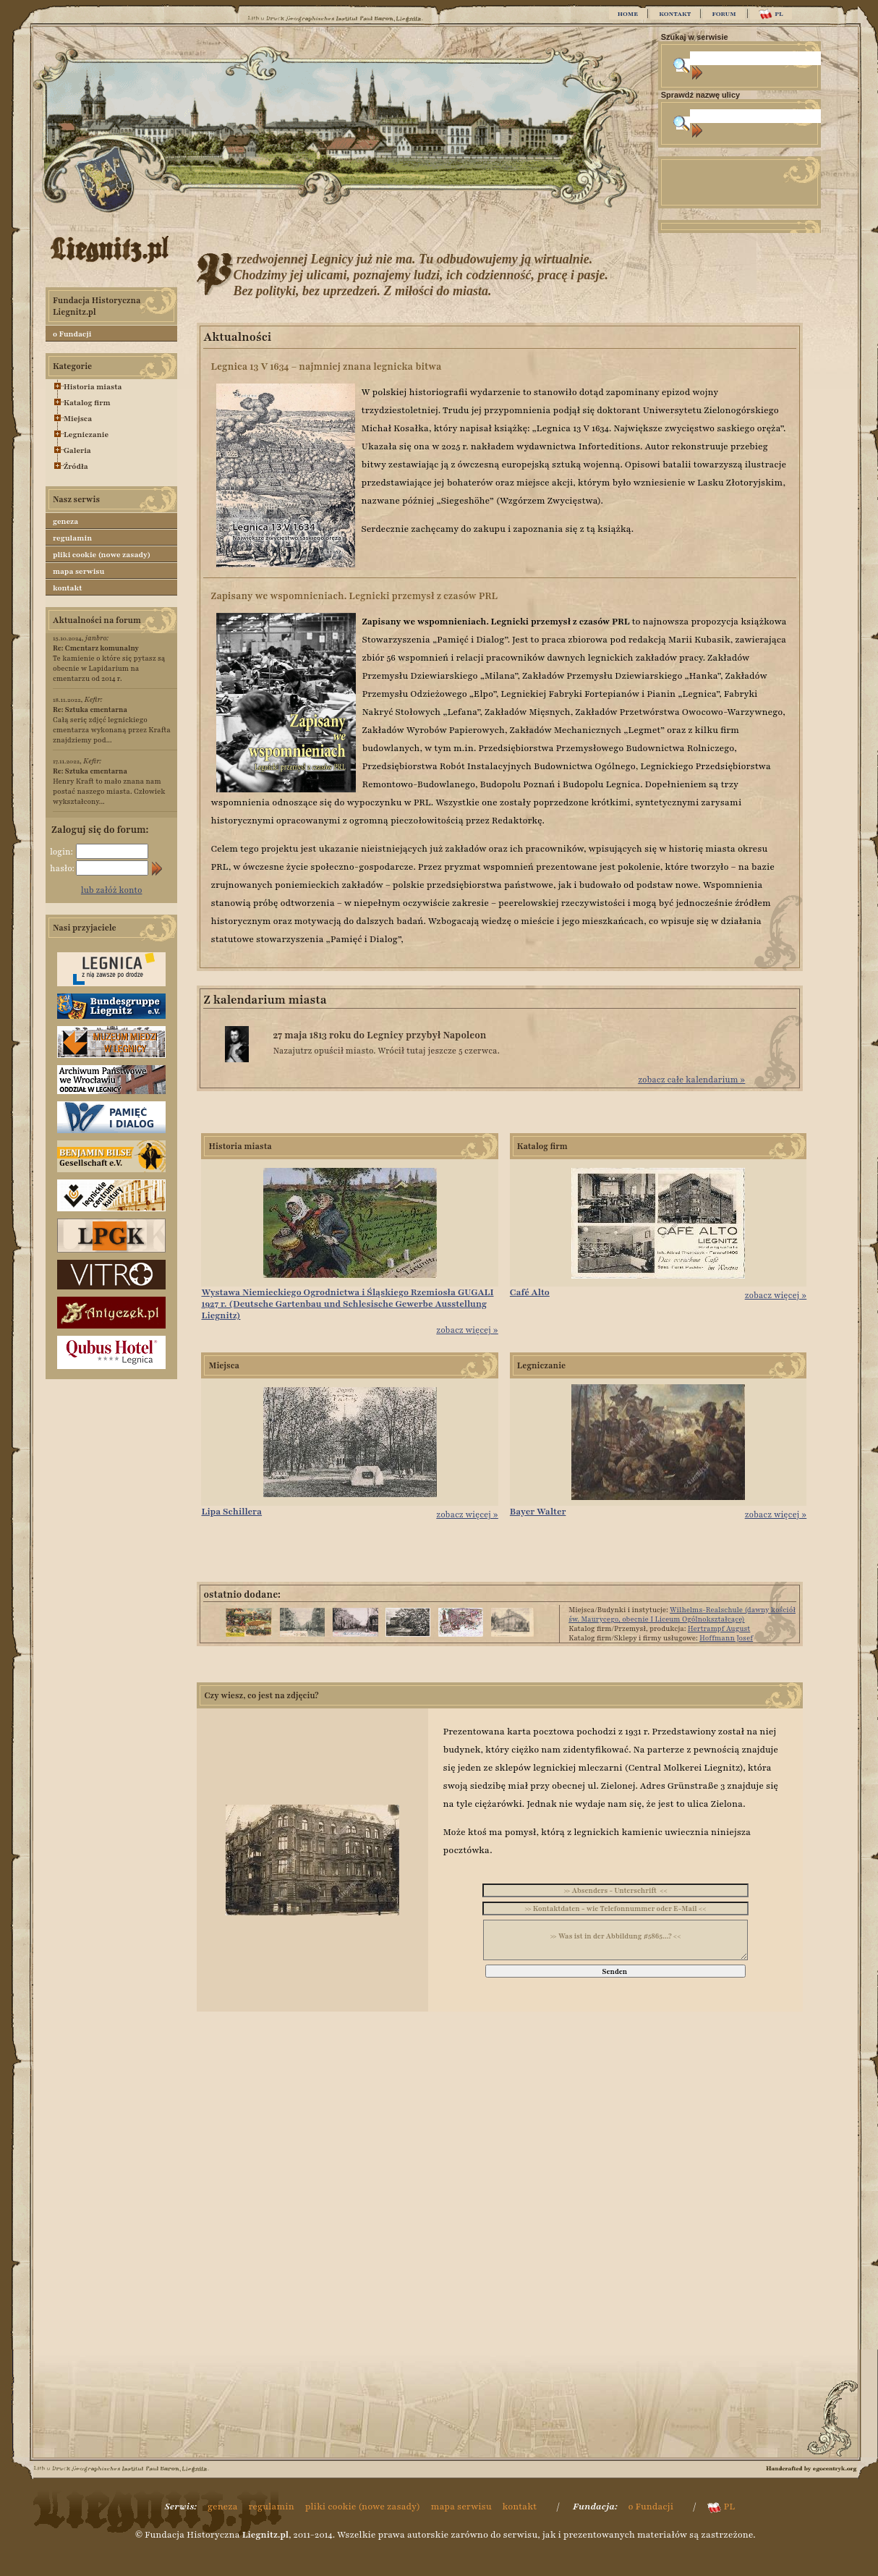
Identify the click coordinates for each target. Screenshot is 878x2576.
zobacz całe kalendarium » (691, 1079)
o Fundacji (72, 334)
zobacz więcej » (467, 1330)
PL (771, 14)
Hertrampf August (719, 1628)
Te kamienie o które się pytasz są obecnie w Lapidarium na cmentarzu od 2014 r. (109, 663)
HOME (628, 13)
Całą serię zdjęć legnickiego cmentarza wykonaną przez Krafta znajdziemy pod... (112, 725)
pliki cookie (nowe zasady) (101, 554)
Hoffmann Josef (726, 1638)
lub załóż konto (111, 890)
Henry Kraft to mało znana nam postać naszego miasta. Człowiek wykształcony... (109, 786)
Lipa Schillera (231, 1511)
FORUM (724, 13)
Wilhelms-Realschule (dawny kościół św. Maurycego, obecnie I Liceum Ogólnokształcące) (682, 1614)
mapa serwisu (78, 571)
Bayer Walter (538, 1511)
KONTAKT (675, 13)
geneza (65, 521)
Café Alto (530, 1292)
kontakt (67, 587)
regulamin (72, 538)
